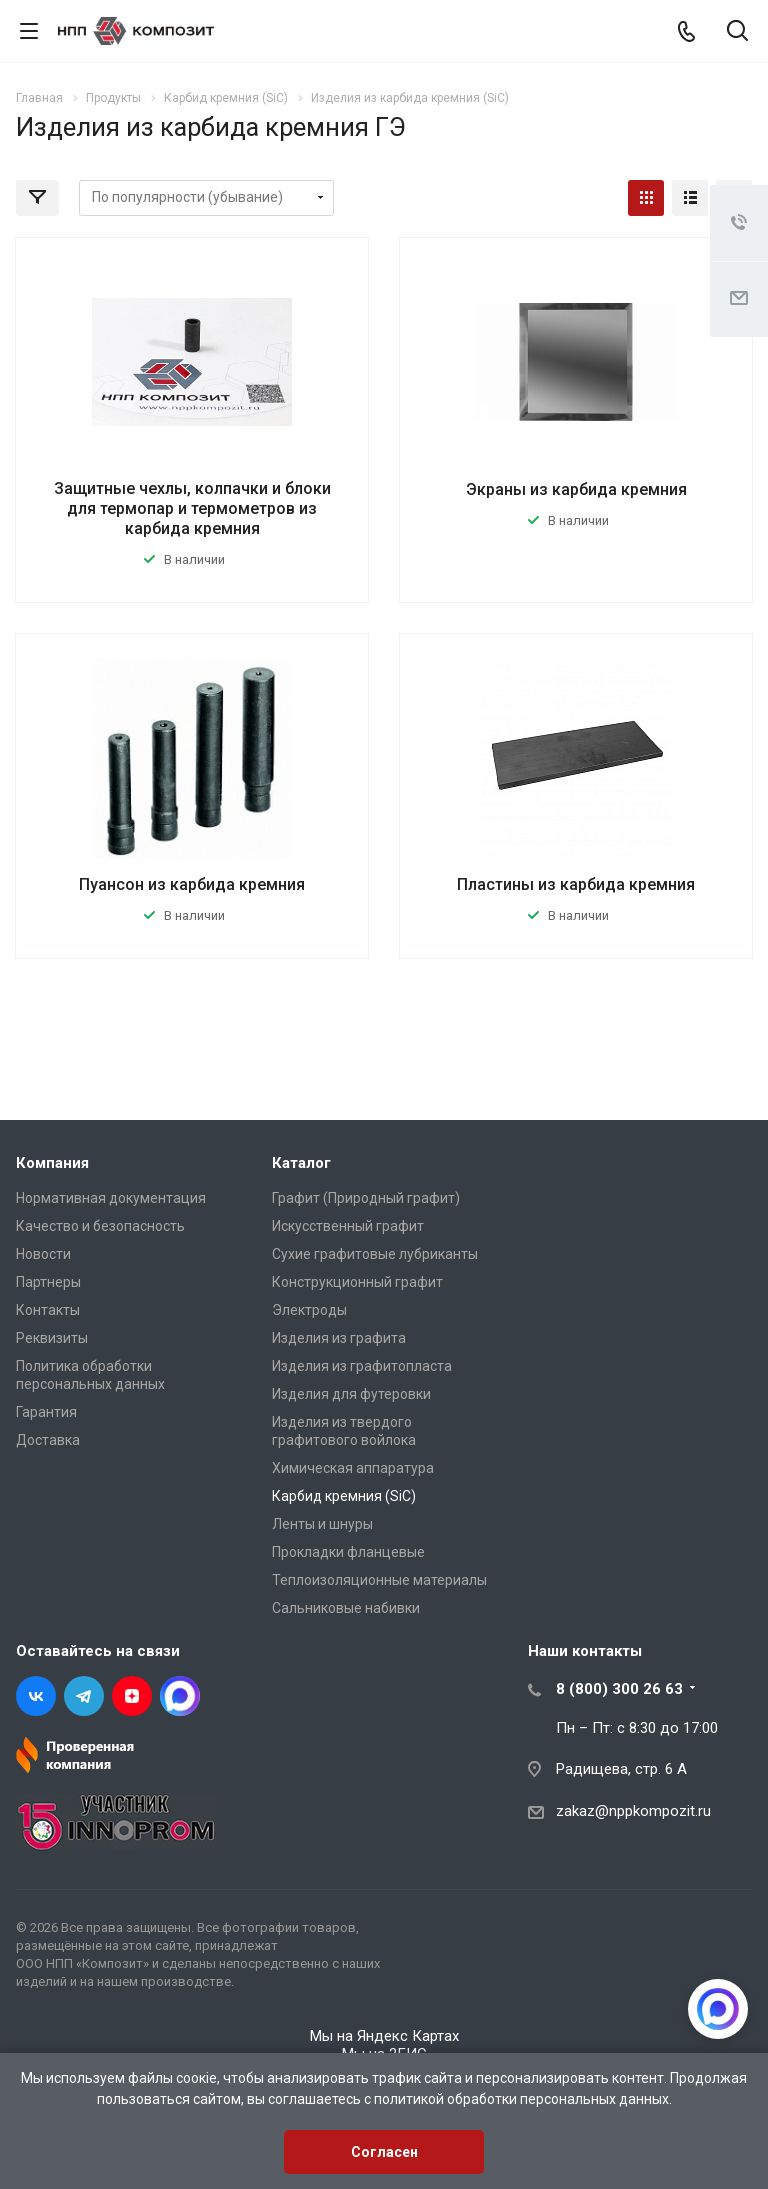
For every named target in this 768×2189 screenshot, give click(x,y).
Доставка (48, 1440)
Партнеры (48, 1282)
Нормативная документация (111, 1198)
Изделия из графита (339, 1338)
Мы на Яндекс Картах (384, 2036)
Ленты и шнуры (322, 1524)
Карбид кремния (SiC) (344, 1496)
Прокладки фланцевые (348, 1552)
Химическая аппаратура (353, 1468)
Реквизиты (52, 1338)
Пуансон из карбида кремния (192, 884)
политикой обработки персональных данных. (523, 2099)
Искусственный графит (348, 1226)
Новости (43, 1254)
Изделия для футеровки (351, 1394)
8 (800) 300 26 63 (619, 1689)
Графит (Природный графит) (366, 1198)
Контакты (48, 1310)
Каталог (301, 1163)
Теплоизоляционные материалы (379, 1580)
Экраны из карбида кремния (576, 489)
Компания (52, 1163)
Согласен (384, 2152)
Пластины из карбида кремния (576, 884)
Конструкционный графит (357, 1282)
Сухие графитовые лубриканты (375, 1254)
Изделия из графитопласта (362, 1366)
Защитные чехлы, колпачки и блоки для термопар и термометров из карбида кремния (192, 508)
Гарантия (46, 1412)
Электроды (309, 1310)
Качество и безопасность (100, 1226)
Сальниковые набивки (346, 1608)
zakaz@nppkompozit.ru (633, 1811)
